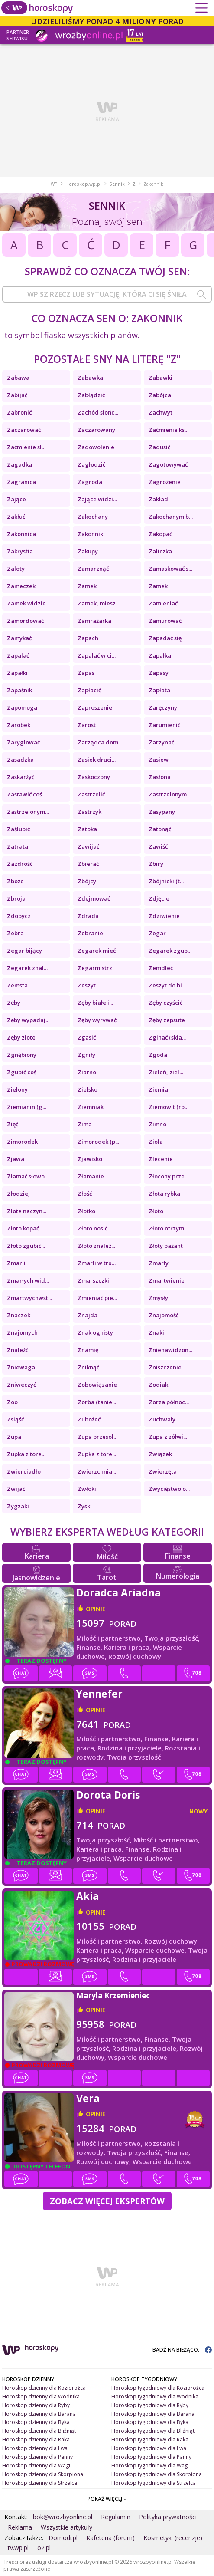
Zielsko (87, 1089)
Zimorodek (22, 1141)
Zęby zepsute (167, 1020)
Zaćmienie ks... (168, 430)
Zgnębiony (21, 1055)
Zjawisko (90, 1159)
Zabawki (160, 378)
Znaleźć (17, 1350)
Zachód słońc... (98, 412)
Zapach (88, 638)
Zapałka (160, 655)
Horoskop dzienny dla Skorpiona (42, 2474)
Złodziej (18, 1194)
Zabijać (17, 395)
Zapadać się (165, 638)
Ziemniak (91, 1107)
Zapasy (159, 673)
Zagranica (21, 482)
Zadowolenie (96, 447)
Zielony (17, 1089)
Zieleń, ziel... (166, 1072)
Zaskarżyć (20, 777)
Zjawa (15, 1159)
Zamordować (25, 621)
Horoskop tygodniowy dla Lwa (148, 2448)
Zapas (86, 673)
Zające (16, 499)
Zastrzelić (91, 794)
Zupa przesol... (97, 1437)
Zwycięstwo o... (169, 1489)
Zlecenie (161, 1159)
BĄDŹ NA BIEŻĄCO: (182, 2349)
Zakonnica (21, 534)
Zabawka (90, 378)
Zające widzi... (97, 499)
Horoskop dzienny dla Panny (37, 2457)
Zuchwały (162, 1419)
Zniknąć (88, 1367)
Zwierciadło (24, 1471)
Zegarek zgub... (170, 950)
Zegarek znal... (27, 968)
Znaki (156, 1332)
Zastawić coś (24, 794)
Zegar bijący (24, 950)
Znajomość (163, 1315)
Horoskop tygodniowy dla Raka (149, 2439)
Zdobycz (19, 916)
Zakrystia (20, 551)
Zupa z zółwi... (168, 1437)
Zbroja (16, 898)
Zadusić (159, 447)
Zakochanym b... (171, 516)
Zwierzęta (163, 1471)
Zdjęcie (159, 898)
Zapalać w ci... (97, 655)
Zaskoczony (94, 777)
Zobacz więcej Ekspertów (107, 2200)
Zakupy (88, 551)
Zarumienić (164, 725)
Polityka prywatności (168, 2517)
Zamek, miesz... (99, 603)
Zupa (14, 1437)
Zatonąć (160, 829)
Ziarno (87, 1072)
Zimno (157, 1124)
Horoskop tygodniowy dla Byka (149, 2422)
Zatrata (17, 846)
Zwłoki (87, 1489)
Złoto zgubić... (26, 1246)
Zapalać (18, 655)
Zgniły (86, 1055)
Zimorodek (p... (98, 1141)
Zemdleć (161, 968)
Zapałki (17, 673)
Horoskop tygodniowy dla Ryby (149, 2405)
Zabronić (19, 412)
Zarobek (18, 725)
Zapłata (159, 690)
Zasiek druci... (97, 759)
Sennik (117, 184)
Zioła (156, 1141)
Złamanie (91, 1176)
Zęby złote (21, 1037)
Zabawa (18, 378)
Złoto (156, 1211)
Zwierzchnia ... (97, 1471)
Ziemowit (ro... (168, 1107)
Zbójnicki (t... (166, 881)
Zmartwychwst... (29, 1298)
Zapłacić (89, 690)
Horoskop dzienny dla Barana (39, 2414)
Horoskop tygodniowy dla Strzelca (153, 2483)
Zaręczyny (163, 707)
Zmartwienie (167, 1280)
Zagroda (90, 482)
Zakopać (160, 534)
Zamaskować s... (170, 568)
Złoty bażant (166, 1246)
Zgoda (158, 1055)
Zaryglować (23, 742)
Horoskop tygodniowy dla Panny (151, 2457)
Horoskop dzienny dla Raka (36, 2439)
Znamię (88, 1350)
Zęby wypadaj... (28, 1020)
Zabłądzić (91, 395)
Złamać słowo (26, 1176)
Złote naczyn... (26, 1211)
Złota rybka (164, 1194)
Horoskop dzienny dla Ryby (36, 2405)
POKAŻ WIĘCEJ (107, 2499)
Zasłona (160, 777)
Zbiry (156, 864)
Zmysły (158, 1298)
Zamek (87, 586)
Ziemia (158, 1089)
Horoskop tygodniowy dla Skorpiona (156, 2474)
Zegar (157, 933)
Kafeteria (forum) (110, 2537)
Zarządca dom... (100, 742)
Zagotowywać (168, 464)
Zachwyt (160, 412)
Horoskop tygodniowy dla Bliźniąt (153, 2431)
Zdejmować (94, 898)
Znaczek (18, 1315)
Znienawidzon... (170, 1350)
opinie (96, 1609)
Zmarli (16, 1263)
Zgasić (87, 1037)
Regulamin (115, 2517)
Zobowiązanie (97, 1384)
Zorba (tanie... (97, 1402)
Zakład (158, 499)
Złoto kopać (23, 1228)
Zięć (12, 1124)
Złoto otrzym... (168, 1228)
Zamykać (19, 638)
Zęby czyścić (165, 1003)
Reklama (20, 2527)
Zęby (13, 1003)
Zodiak (158, 1384)
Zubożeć (89, 1419)
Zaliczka (160, 551)
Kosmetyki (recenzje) (172, 2537)
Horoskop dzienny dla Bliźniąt (39, 2431)
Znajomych (22, 1332)
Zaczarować (24, 430)
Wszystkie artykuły (66, 2527)
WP (54, 184)
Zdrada (88, 916)
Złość (85, 1194)
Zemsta (17, 985)
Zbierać (88, 864)
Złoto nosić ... (95, 1228)
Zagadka (19, 464)
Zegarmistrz (95, 968)
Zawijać (88, 846)
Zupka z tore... (26, 1454)
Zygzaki (18, 1506)
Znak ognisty (95, 1332)
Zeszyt (87, 985)
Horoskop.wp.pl (83, 184)
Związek (160, 1454)
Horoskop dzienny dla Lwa (35, 2448)
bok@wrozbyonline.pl (62, 2517)
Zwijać (16, 1489)
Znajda (87, 1315)
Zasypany (162, 812)
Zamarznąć (93, 568)
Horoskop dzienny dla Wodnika (41, 2396)
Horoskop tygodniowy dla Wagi (150, 2465)
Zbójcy (87, 881)
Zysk (84, 1506)
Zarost (87, 725)
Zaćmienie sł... (26, 447)
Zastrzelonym (168, 794)
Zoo (12, 1402)
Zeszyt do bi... (167, 985)
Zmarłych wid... (28, 1280)
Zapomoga (22, 707)
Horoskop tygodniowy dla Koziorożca (157, 2388)
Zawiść (158, 846)
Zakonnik (90, 534)
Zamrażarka (94, 621)
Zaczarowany (96, 430)
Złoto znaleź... (96, 1246)
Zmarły (159, 1263)
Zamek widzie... (28, 603)
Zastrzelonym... (28, 812)
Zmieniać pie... (97, 1298)
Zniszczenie (165, 1367)
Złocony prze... (168, 1176)
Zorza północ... (169, 1402)
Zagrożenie (165, 482)
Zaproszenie (95, 707)
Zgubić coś (21, 1072)
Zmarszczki (93, 1280)
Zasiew (159, 759)
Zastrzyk (89, 812)
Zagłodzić (91, 464)
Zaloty (16, 568)
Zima (85, 1124)
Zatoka (87, 829)
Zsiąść (15, 1419)
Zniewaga (21, 1367)
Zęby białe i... (95, 1003)
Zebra (15, 933)
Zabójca (160, 395)
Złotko (86, 1211)
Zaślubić (18, 829)
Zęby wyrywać (97, 1020)
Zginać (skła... (167, 1037)
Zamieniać (163, 603)
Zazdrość (19, 864)
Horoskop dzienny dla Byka (36, 2422)
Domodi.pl (63, 2537)
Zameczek (21, 586)
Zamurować (165, 621)
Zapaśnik (19, 690)
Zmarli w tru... (97, 1263)
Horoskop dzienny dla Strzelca (39, 2483)
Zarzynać (161, 742)
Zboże (15, 881)
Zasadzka (20, 759)
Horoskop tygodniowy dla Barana (153, 2414)
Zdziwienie (164, 916)
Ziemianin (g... (26, 1107)
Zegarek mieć (97, 950)
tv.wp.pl (18, 2547)
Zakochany (93, 516)
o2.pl (44, 2547)
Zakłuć (16, 516)
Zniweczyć (21, 1384)
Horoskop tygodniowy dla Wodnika (154, 2396)
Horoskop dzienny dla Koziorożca (44, 2388)
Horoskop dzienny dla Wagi (36, 2465)
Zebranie (90, 933)
